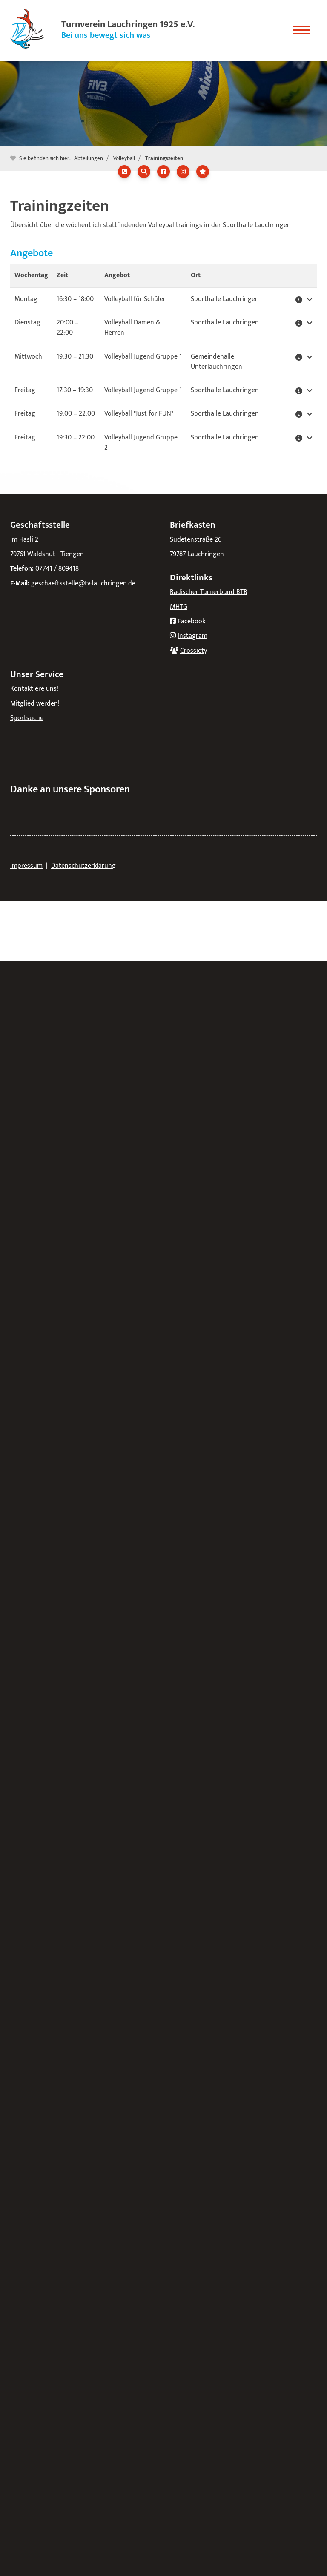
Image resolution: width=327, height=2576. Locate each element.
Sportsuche (26, 718)
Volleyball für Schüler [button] (135, 299)
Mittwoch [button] (28, 356)
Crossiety (193, 651)
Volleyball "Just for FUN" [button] (138, 413)
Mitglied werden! (35, 703)
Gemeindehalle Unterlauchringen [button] (216, 362)
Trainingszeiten (164, 158)
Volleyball (124, 158)
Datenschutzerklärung (83, 866)
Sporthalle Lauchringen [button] (225, 299)
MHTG (178, 607)
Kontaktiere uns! (34, 688)
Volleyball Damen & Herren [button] (132, 327)
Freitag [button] (24, 390)
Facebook (191, 621)
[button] (304, 299)
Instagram (192, 636)
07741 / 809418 (57, 568)
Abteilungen (88, 158)
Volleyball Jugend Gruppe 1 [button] (143, 356)
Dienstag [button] (27, 322)
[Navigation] (302, 27)
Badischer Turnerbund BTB (208, 592)
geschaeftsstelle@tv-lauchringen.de (83, 583)
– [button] (75, 299)
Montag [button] (25, 299)
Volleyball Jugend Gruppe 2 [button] (141, 442)
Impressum (26, 866)
